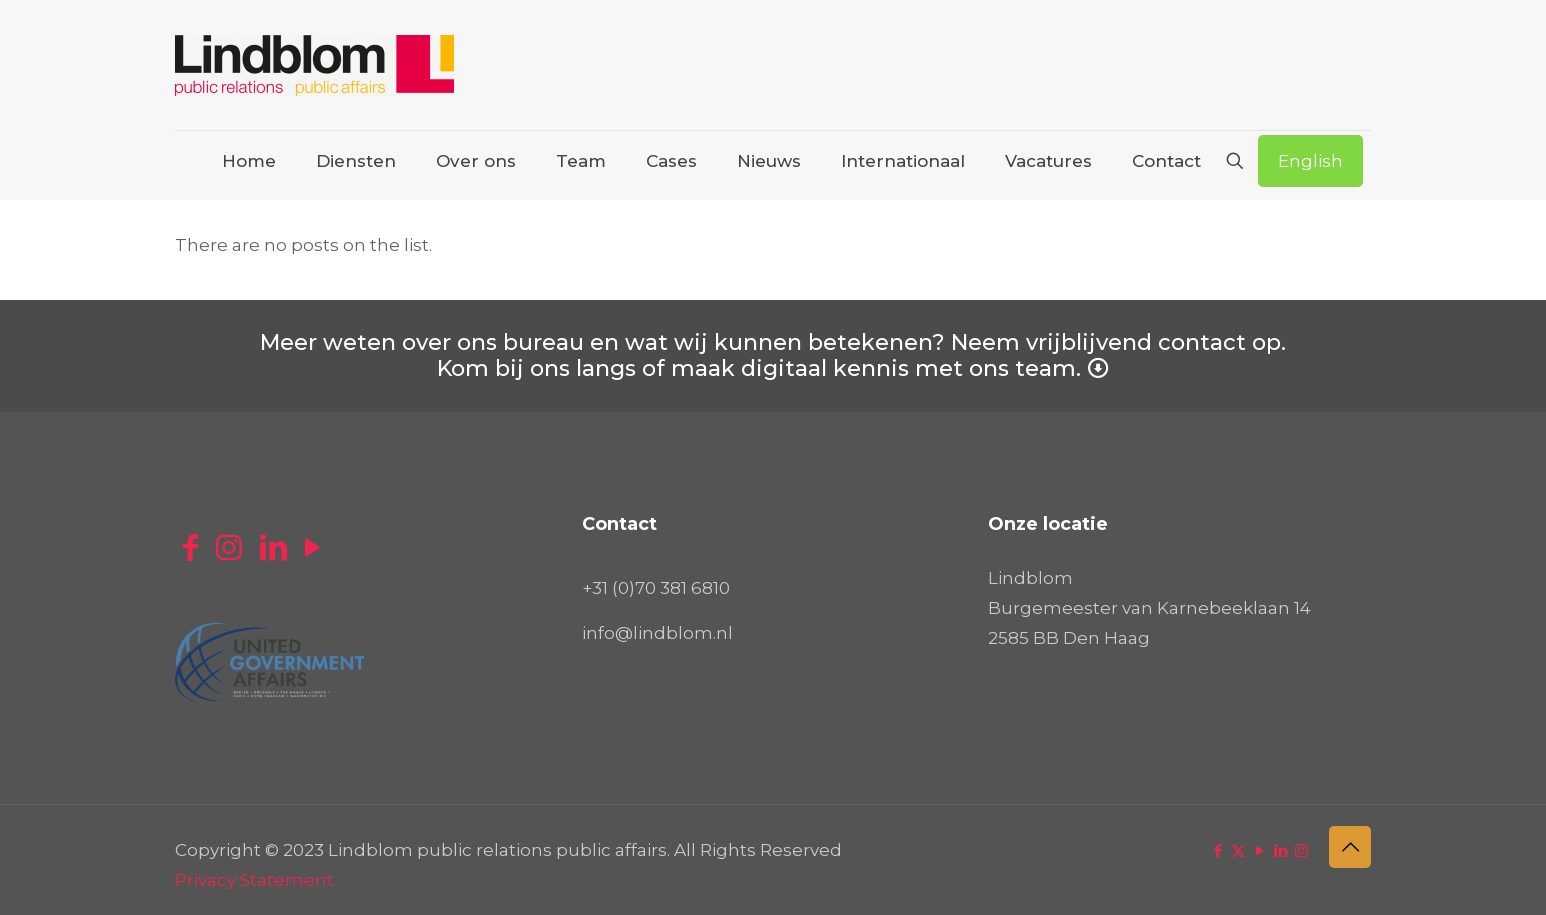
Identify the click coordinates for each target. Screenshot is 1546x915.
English (1310, 161)
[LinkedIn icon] (1280, 850)
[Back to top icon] (1350, 847)
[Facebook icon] (1217, 850)
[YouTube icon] (1259, 850)
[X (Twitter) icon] (1238, 850)
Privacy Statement (254, 880)
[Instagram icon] (1301, 850)
